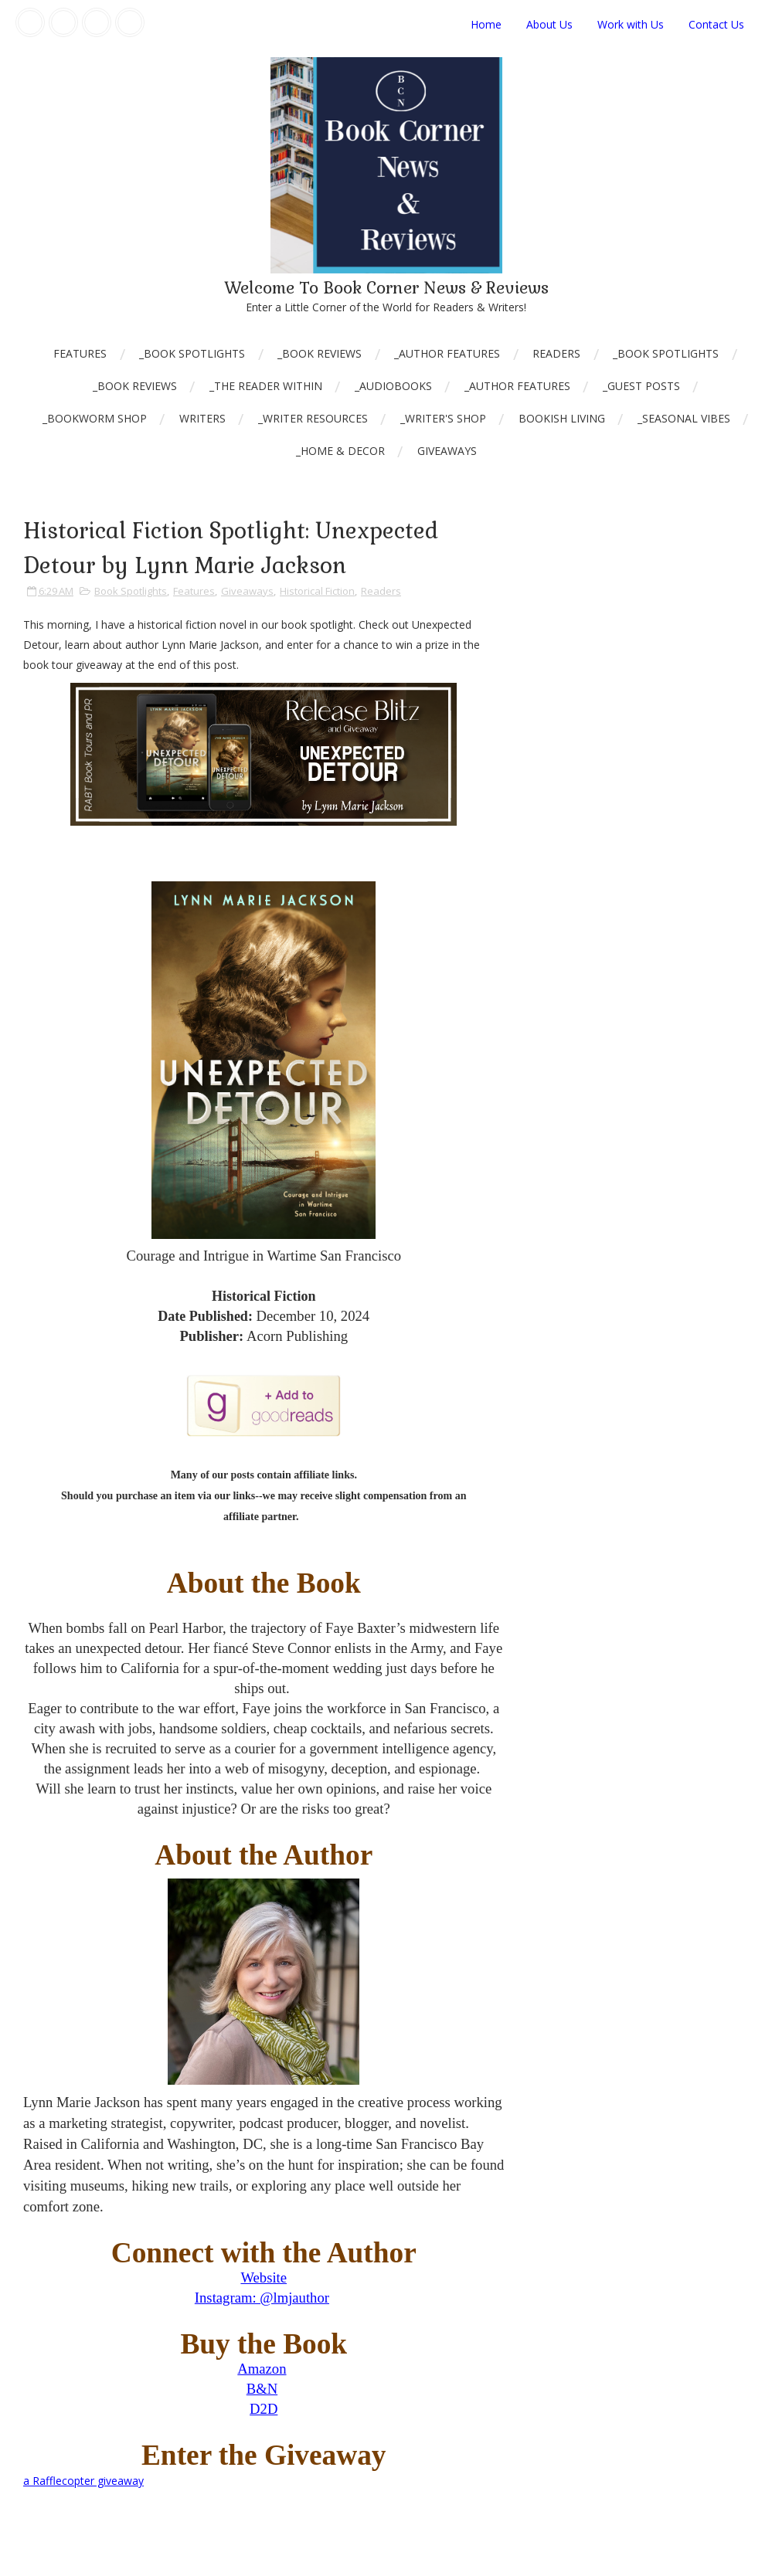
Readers (556, 353)
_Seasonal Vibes (684, 418)
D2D (263, 2409)
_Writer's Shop (443, 418)
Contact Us (716, 24)
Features (80, 353)
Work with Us (630, 24)
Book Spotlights (130, 591)
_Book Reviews (319, 353)
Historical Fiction (317, 591)
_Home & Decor (340, 450)
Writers (202, 418)
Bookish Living (562, 418)
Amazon (261, 2368)
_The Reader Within (265, 385)
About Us (549, 24)
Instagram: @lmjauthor (262, 2297)
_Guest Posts (641, 385)
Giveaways (447, 450)
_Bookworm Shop (95, 418)
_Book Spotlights (192, 353)
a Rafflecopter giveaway (83, 2480)
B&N (262, 2389)
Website (263, 2277)
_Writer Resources (313, 418)
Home (486, 24)
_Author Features (447, 353)
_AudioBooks (393, 385)
